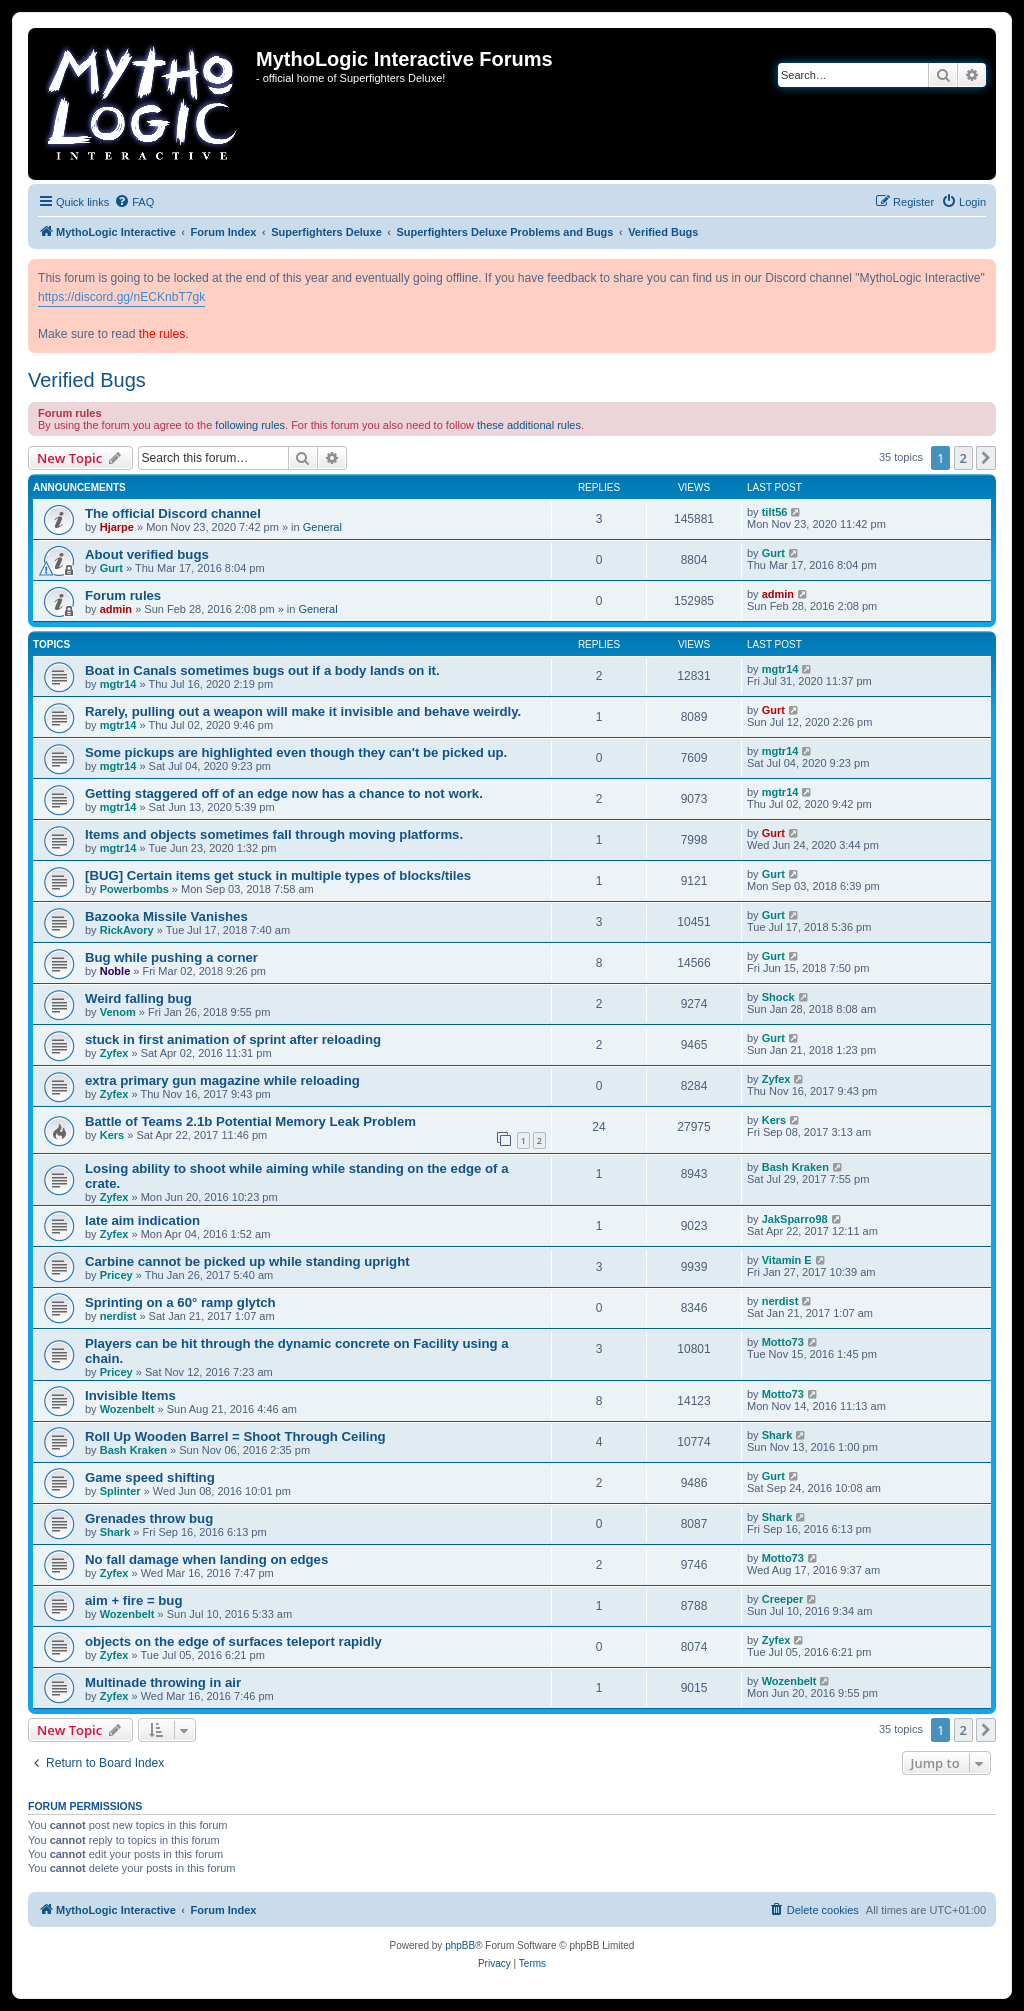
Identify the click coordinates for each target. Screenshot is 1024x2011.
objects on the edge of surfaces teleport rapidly (233, 1641)
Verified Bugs (87, 380)
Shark (777, 1435)
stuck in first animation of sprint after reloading (233, 1039)
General (322, 527)
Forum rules (123, 595)
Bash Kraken (795, 1167)
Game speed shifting (150, 1477)
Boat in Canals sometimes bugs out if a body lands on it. (262, 670)
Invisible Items (130, 1395)
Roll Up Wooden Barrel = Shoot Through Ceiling (235, 1436)
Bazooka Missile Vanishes (166, 916)
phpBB (460, 1945)
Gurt (111, 568)
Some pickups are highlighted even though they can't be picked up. (296, 752)
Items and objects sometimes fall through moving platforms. (274, 834)
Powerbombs (134, 889)
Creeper (783, 1599)
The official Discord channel (173, 513)
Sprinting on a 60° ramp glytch (180, 1302)
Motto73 (783, 1342)
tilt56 (775, 512)
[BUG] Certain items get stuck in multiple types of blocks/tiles (278, 875)
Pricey (116, 1275)
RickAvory (127, 930)
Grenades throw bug (149, 1518)
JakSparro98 (795, 1219)
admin (116, 609)
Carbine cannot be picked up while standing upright (247, 1261)
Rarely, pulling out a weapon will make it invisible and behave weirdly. (303, 711)
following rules (250, 425)
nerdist (118, 1316)
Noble (115, 971)
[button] (986, 458)
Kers (112, 1135)
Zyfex (114, 1053)
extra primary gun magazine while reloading (222, 1080)
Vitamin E (787, 1260)
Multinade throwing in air (163, 1682)
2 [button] (963, 458)
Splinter (120, 1491)
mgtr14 (118, 684)
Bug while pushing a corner (171, 957)
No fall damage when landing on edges (206, 1559)
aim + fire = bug (133, 1600)
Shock (778, 997)
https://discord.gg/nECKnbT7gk (121, 297)
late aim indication (142, 1220)
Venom (118, 1012)
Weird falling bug (138, 998)
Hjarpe (117, 527)
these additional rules (529, 425)
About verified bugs (147, 554)
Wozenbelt (127, 1409)
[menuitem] (134, 202)
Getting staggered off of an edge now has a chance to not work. (284, 793)
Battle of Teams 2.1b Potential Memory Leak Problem (250, 1121)
